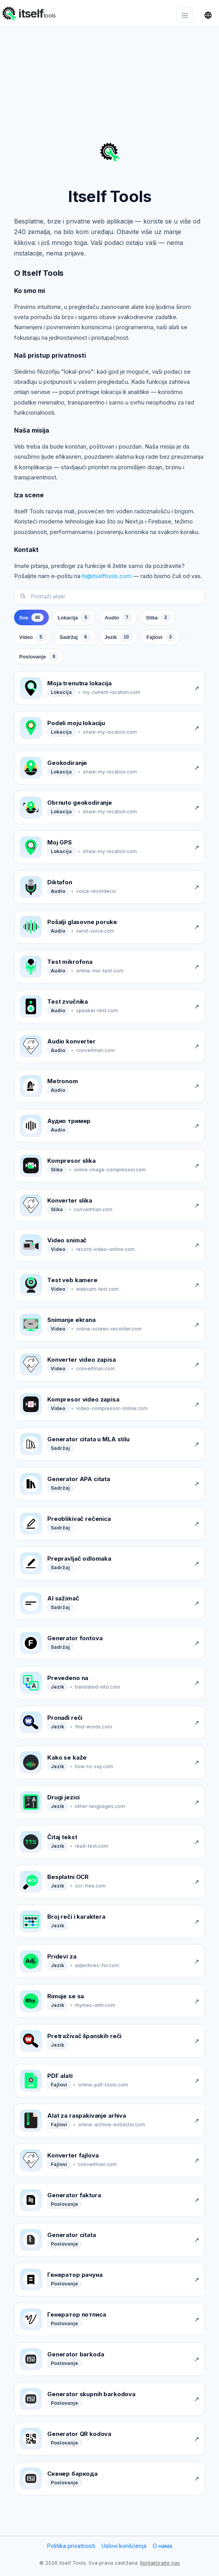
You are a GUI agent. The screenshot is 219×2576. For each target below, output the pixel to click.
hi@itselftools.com (107, 580)
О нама (162, 2549)
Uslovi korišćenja (123, 2549)
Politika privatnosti (71, 2549)
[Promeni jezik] (208, 15)
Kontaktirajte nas (160, 2567)
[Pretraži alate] (115, 600)
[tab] (31, 621)
